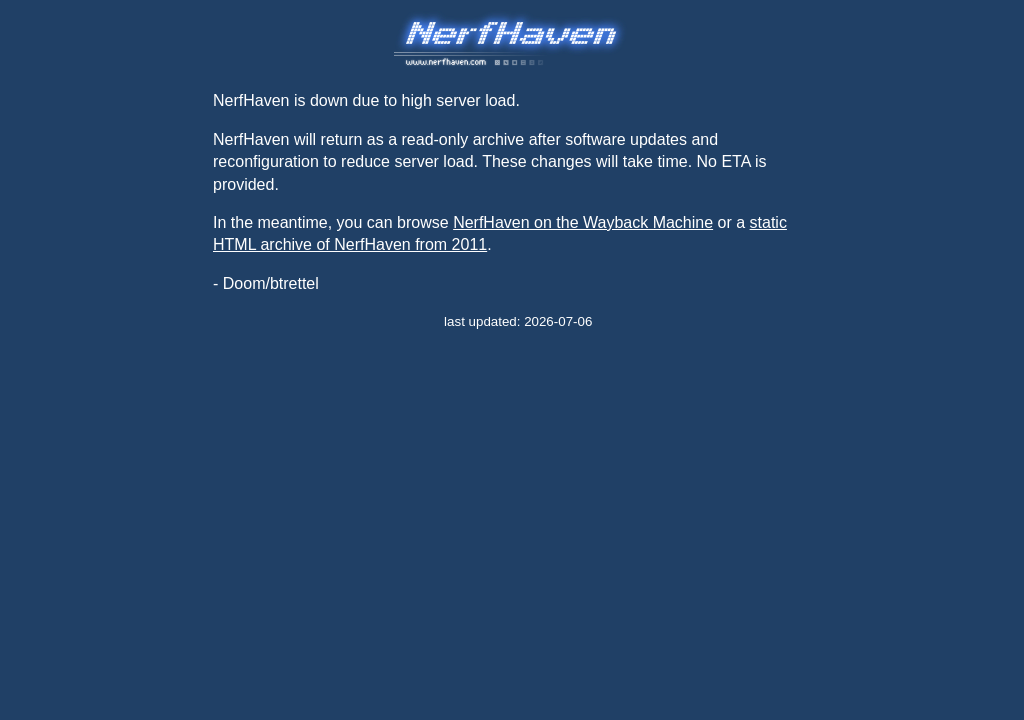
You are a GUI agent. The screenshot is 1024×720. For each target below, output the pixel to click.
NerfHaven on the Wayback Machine (583, 222)
